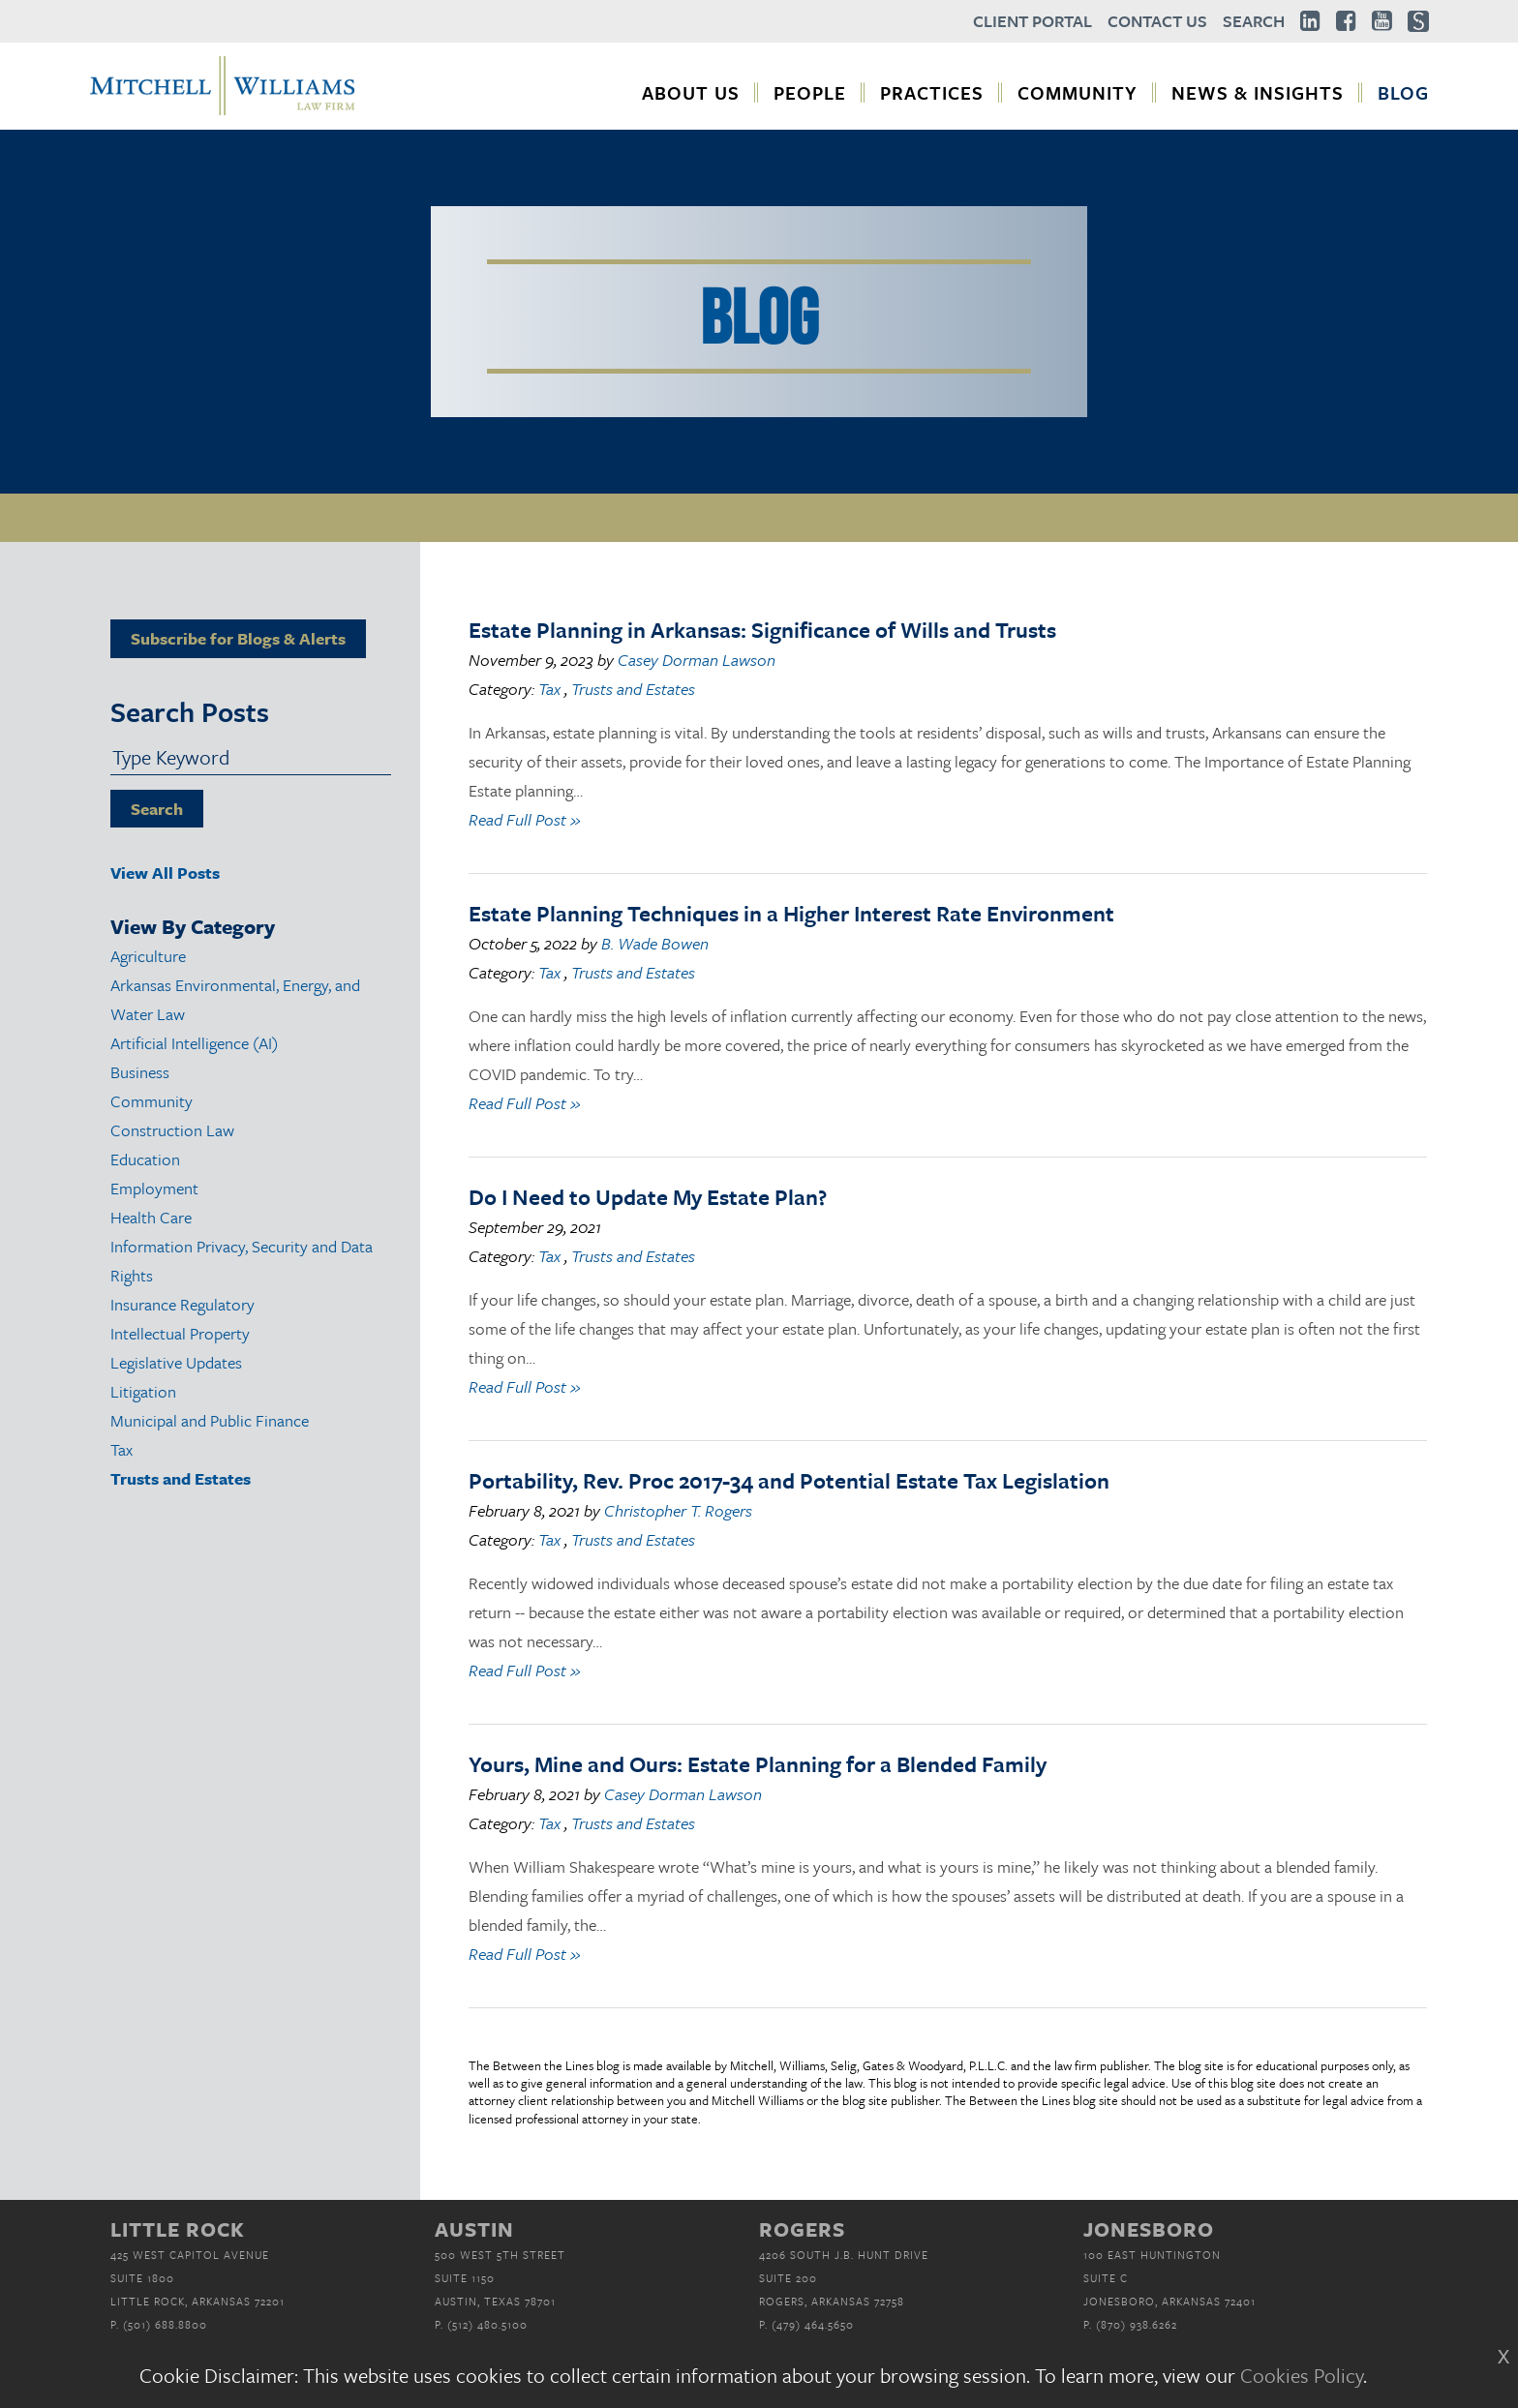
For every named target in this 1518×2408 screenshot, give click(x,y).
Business (139, 1072)
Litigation (143, 1391)
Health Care (151, 1217)
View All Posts (165, 872)
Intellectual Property (180, 1333)
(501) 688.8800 (165, 2324)
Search (1254, 21)
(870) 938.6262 (1136, 2324)
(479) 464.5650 (813, 2324)
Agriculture (148, 956)
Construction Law (172, 1130)
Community (151, 1101)
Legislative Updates (176, 1362)
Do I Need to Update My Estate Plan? (648, 1197)
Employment (154, 1188)
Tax (121, 1449)
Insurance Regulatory (182, 1304)
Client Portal (1032, 21)
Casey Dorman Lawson (696, 659)
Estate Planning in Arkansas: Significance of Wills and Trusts (762, 630)
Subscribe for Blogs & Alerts (238, 638)
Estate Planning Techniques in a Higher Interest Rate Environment (791, 913)
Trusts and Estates (180, 1478)
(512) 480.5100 (487, 2324)
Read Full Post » (524, 819)
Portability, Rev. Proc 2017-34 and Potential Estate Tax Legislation (789, 1480)
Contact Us (1157, 21)
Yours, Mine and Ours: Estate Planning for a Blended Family (758, 1764)
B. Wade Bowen (655, 943)
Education (145, 1159)
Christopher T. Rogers (678, 1510)
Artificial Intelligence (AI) (194, 1043)
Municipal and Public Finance (209, 1420)
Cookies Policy (1301, 2375)
